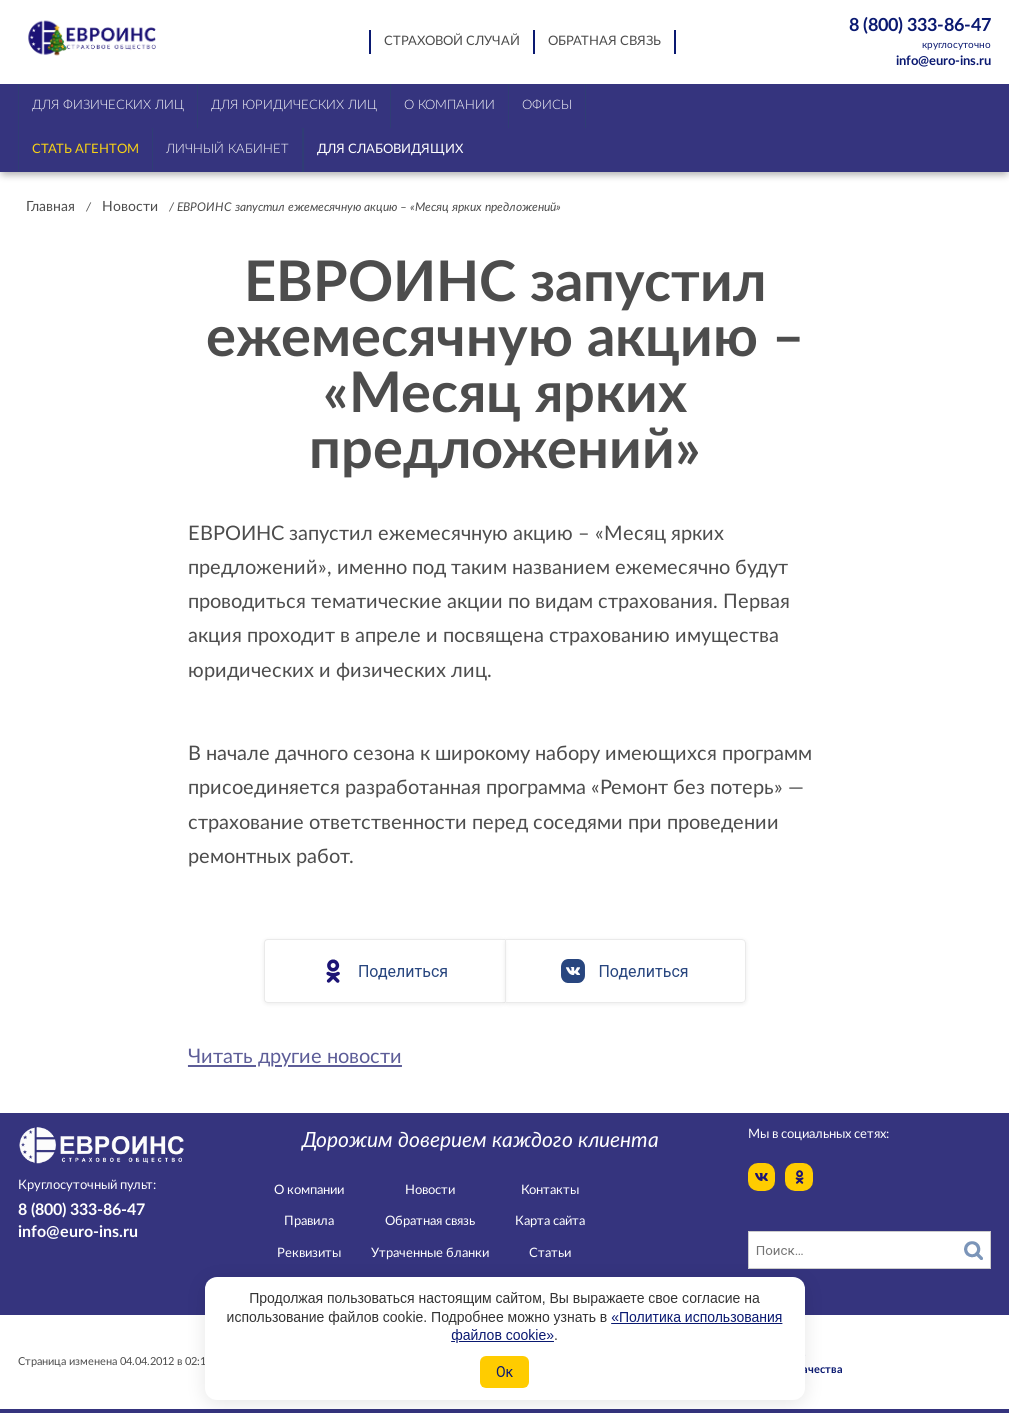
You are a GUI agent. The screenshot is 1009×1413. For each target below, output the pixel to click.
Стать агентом (85, 149)
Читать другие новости (295, 1057)
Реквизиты (309, 1253)
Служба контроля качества (771, 1369)
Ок (504, 1372)
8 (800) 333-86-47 (908, 34)
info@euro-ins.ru (943, 61)
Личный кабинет (227, 149)
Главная (50, 207)
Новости (130, 207)
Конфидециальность (752, 1353)
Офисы (547, 105)
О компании (309, 1190)
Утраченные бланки (430, 1253)
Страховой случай (452, 41)
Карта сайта (550, 1221)
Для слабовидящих (390, 149)
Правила (309, 1221)
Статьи (550, 1253)
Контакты (550, 1190)
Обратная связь (604, 41)
